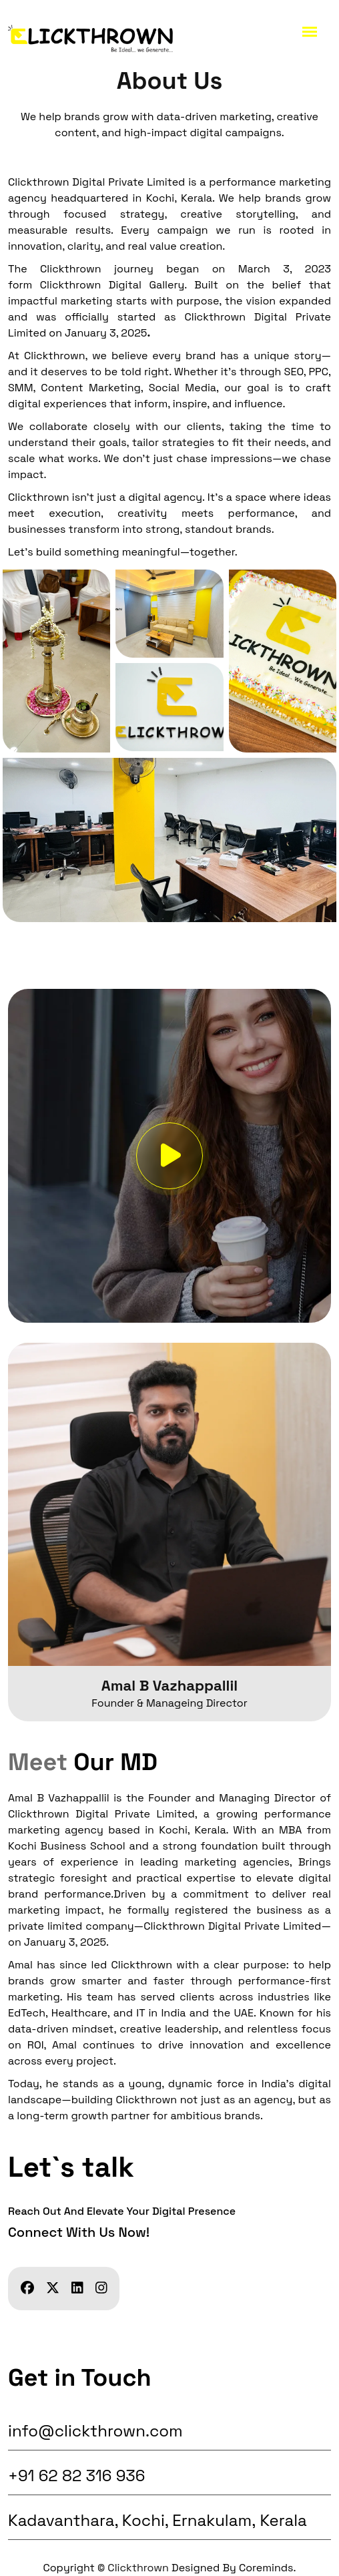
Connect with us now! (78, 2232)
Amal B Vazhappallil (169, 1685)
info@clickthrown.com (95, 2430)
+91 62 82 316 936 (76, 2475)
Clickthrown (138, 2568)
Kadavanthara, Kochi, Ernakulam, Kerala (159, 2520)
